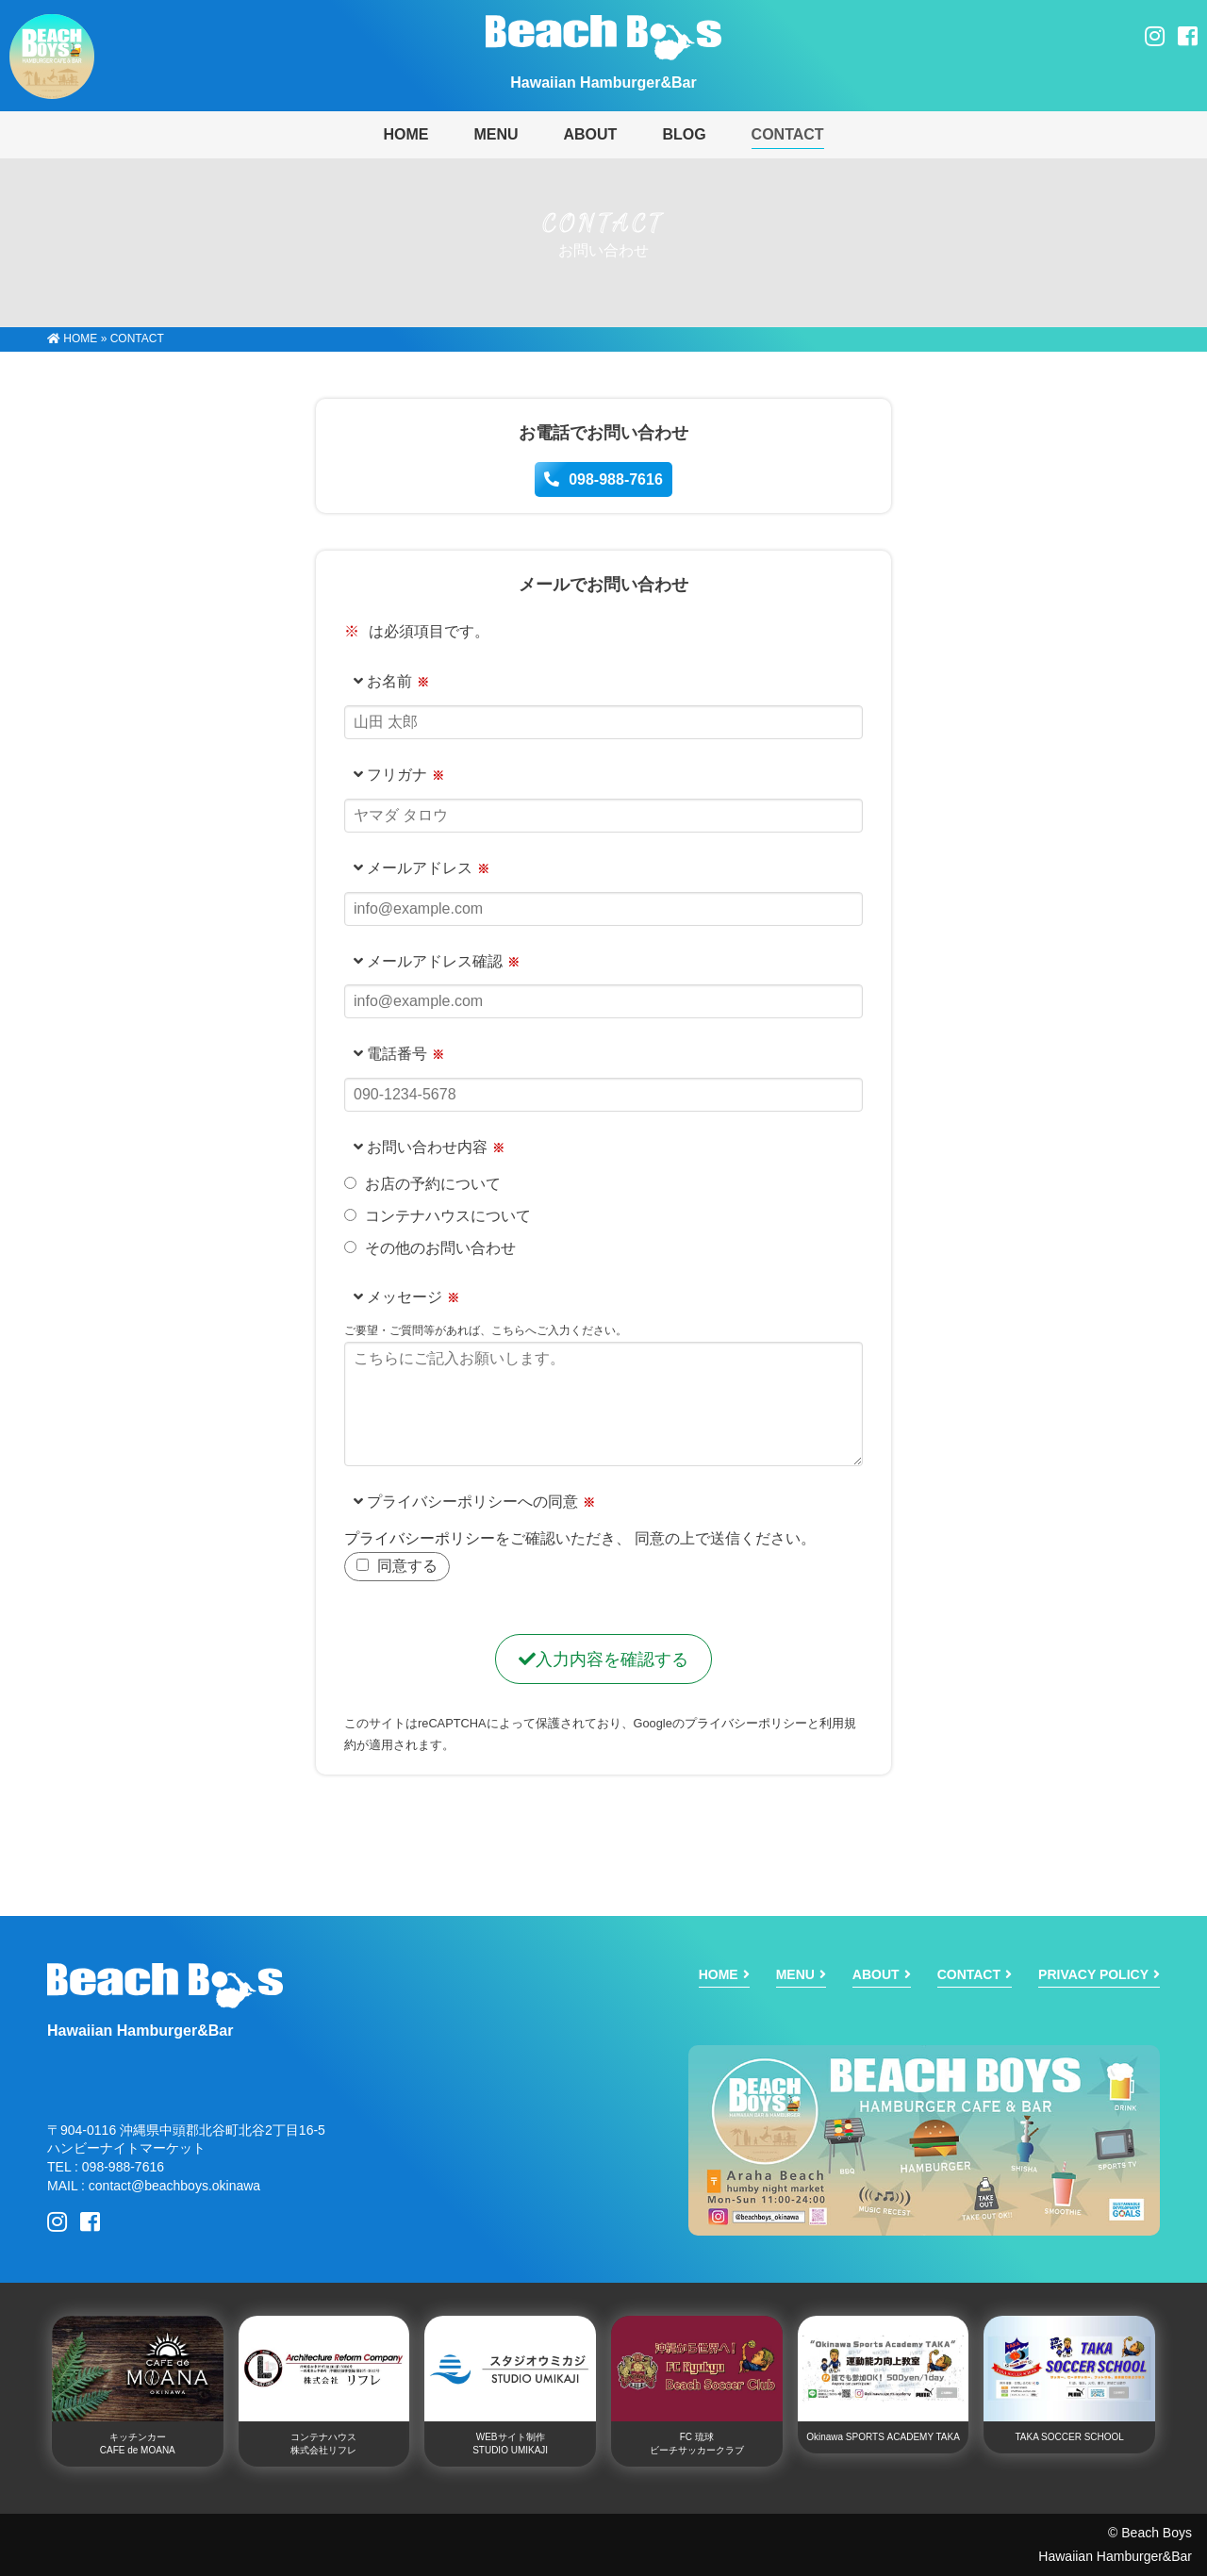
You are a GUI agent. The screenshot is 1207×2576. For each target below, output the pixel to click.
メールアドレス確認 (428, 961)
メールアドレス (413, 868)
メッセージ (398, 1297)
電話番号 (390, 1054)
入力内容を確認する (603, 1659)
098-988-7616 (603, 479)
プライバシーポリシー (419, 1538)
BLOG (683, 134)
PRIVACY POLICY (1093, 1974)
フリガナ (390, 775)
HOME (72, 338)
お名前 (383, 681)
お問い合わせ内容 (421, 1147)
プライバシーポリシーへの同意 (466, 1502)
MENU (495, 134)
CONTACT (788, 134)
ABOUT (590, 134)
